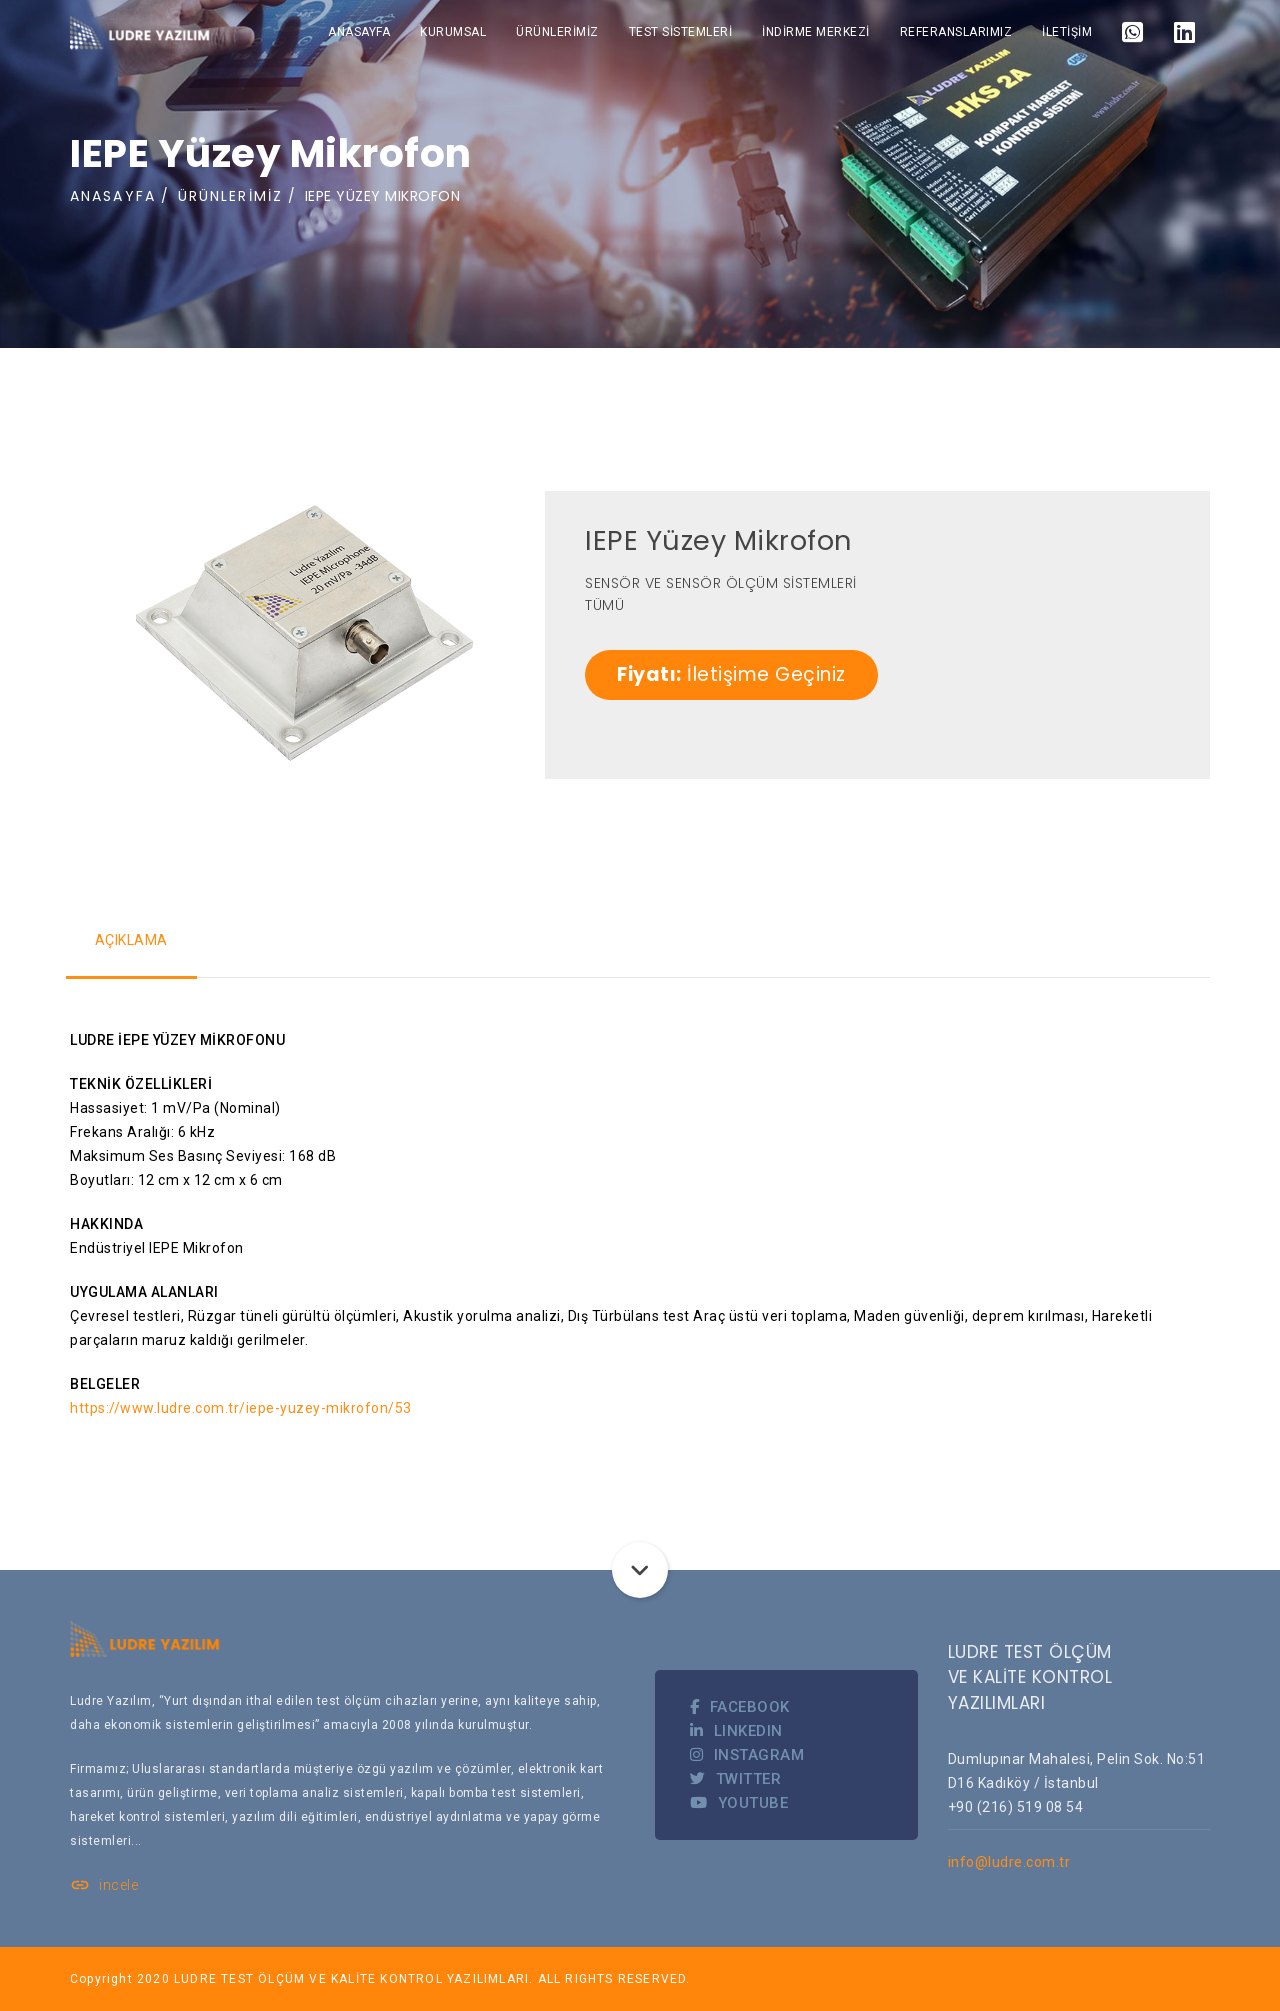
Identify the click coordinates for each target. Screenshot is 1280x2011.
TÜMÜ (604, 605)
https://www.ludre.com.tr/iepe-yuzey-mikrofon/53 (241, 1408)
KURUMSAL (453, 32)
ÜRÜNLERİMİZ (557, 32)
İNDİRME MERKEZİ (816, 32)
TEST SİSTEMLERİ (681, 32)
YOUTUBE (739, 1803)
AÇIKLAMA (132, 940)
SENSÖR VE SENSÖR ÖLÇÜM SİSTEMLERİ (721, 583)
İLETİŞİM (1067, 32)
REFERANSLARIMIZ (956, 32)
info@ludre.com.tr (1009, 1862)
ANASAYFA (359, 32)
